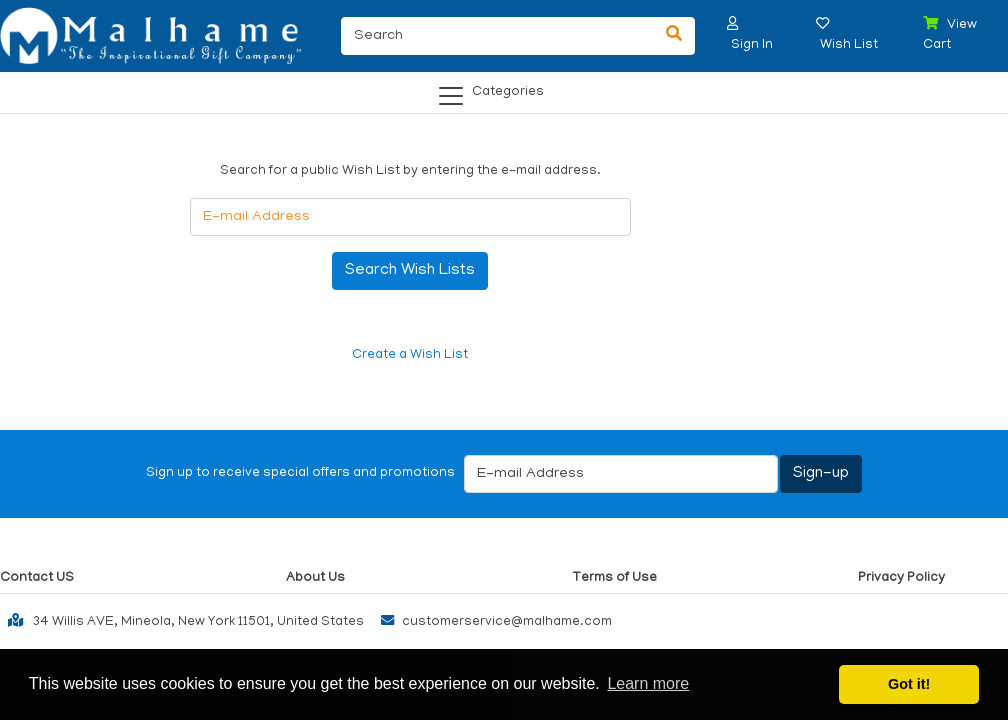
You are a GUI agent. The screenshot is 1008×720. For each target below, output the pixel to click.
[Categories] (498, 89)
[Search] (497, 36)
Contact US (37, 578)
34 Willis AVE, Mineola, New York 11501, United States (182, 620)
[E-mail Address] (410, 217)
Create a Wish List (410, 355)
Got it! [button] (909, 684)
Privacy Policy (901, 578)
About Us (315, 578)
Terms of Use (614, 578)
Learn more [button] (648, 683)
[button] (733, 23)
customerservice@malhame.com (492, 622)
